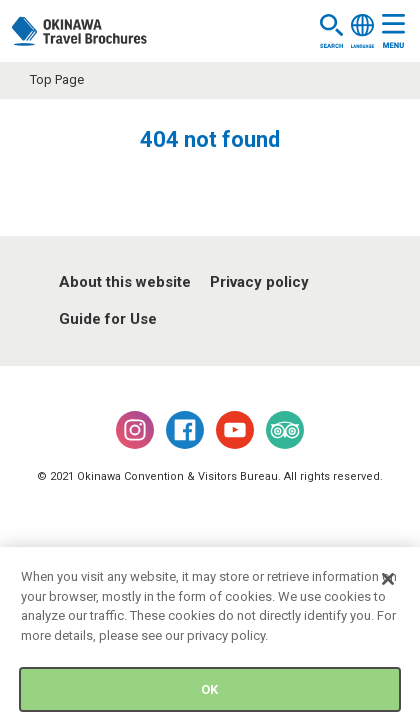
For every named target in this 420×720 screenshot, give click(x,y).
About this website (125, 282)
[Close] (388, 583)
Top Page (57, 79)
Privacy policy (259, 282)
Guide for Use (108, 319)
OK (209, 692)
